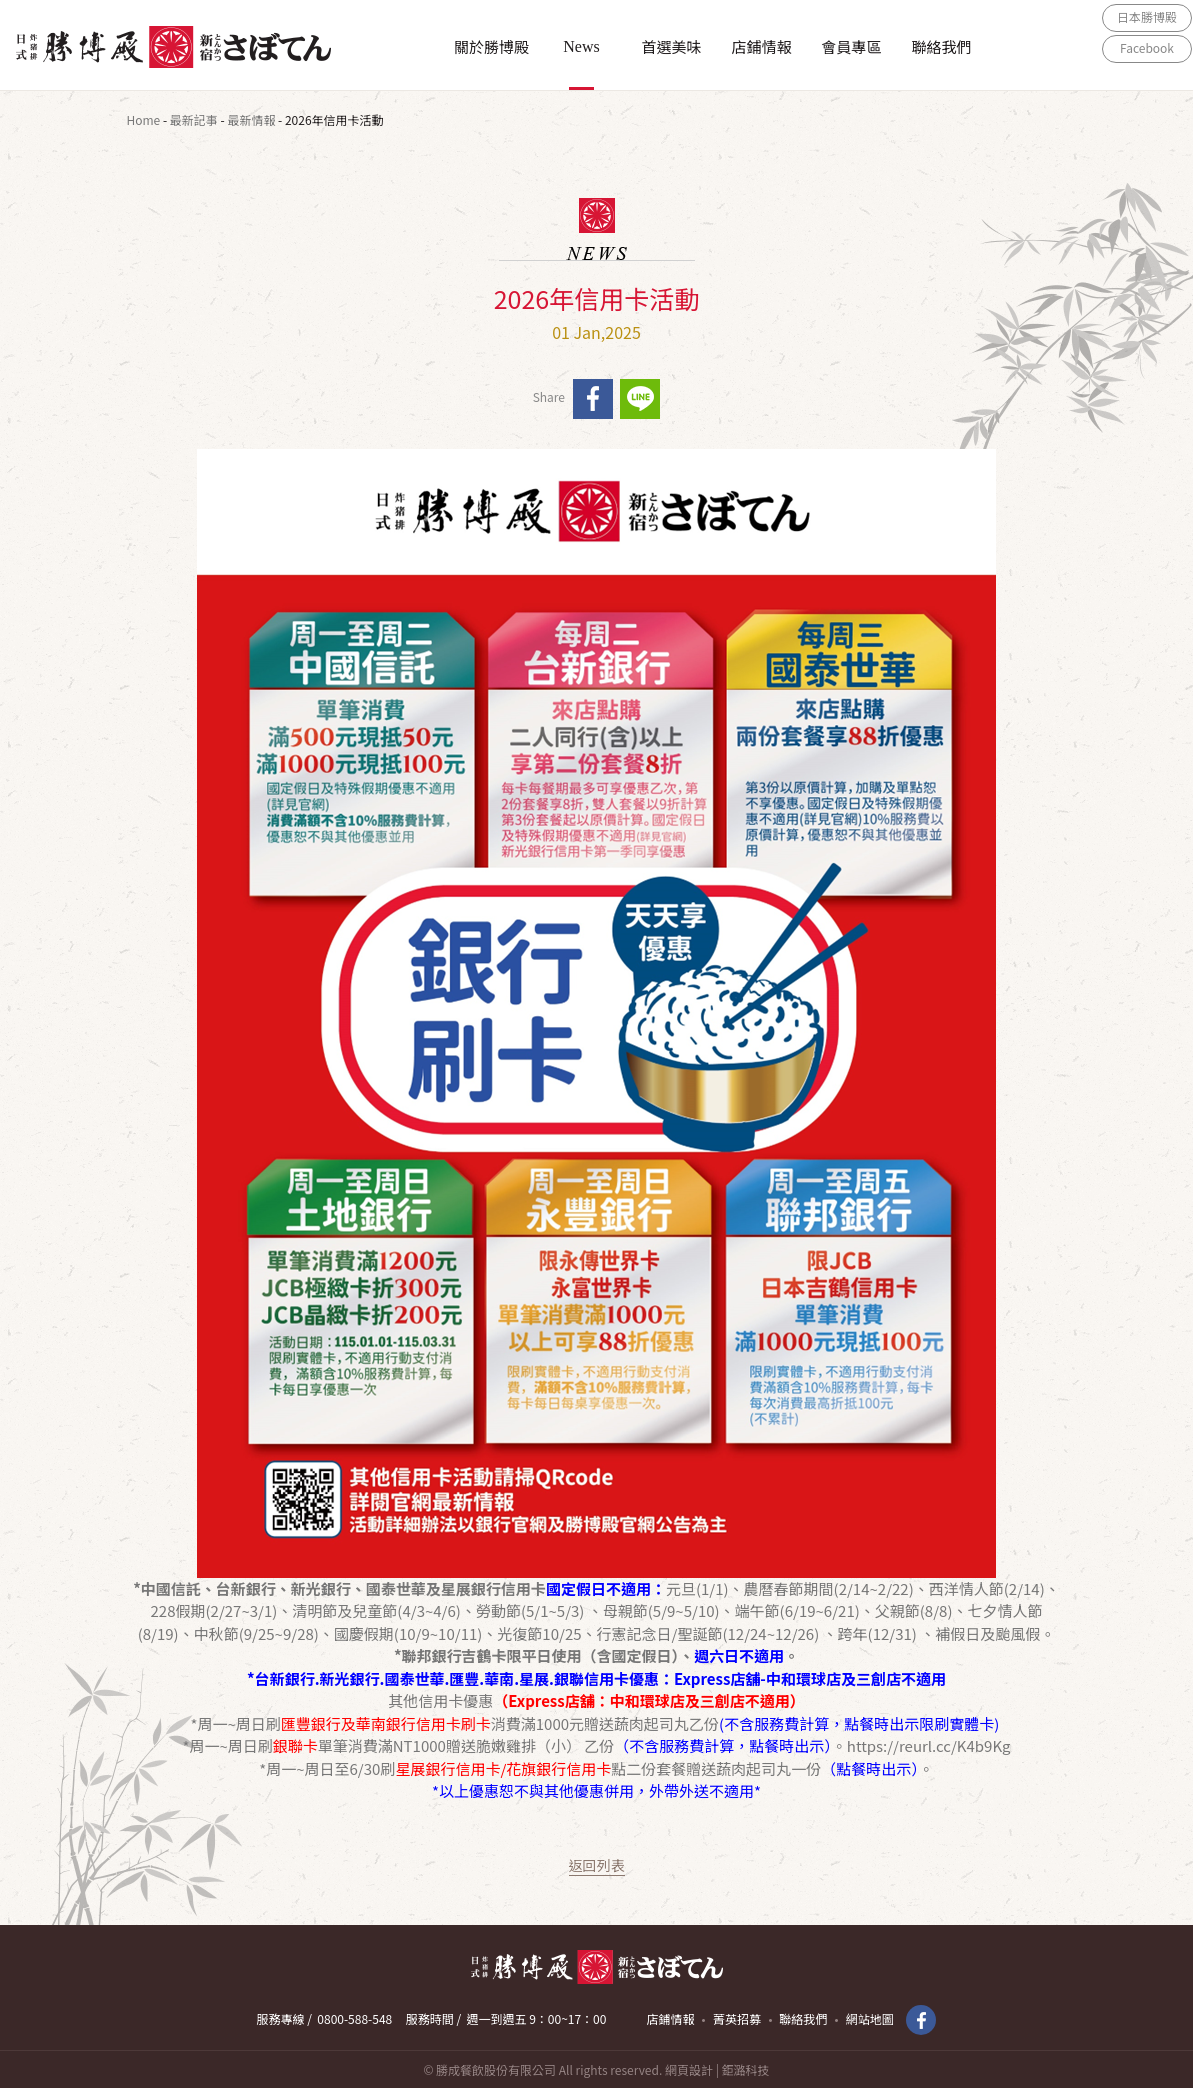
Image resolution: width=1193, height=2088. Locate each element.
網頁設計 (689, 2069)
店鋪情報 (761, 46)
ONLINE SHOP (1147, 78)
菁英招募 (737, 2018)
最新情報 (251, 119)
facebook (593, 399)
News (581, 46)
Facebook (1147, 47)
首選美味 (671, 46)
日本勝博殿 (1147, 16)
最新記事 (194, 119)
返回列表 (597, 1865)
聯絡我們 (941, 46)
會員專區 (851, 46)
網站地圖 (870, 2018)
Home (144, 119)
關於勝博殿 (491, 46)
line (640, 399)
